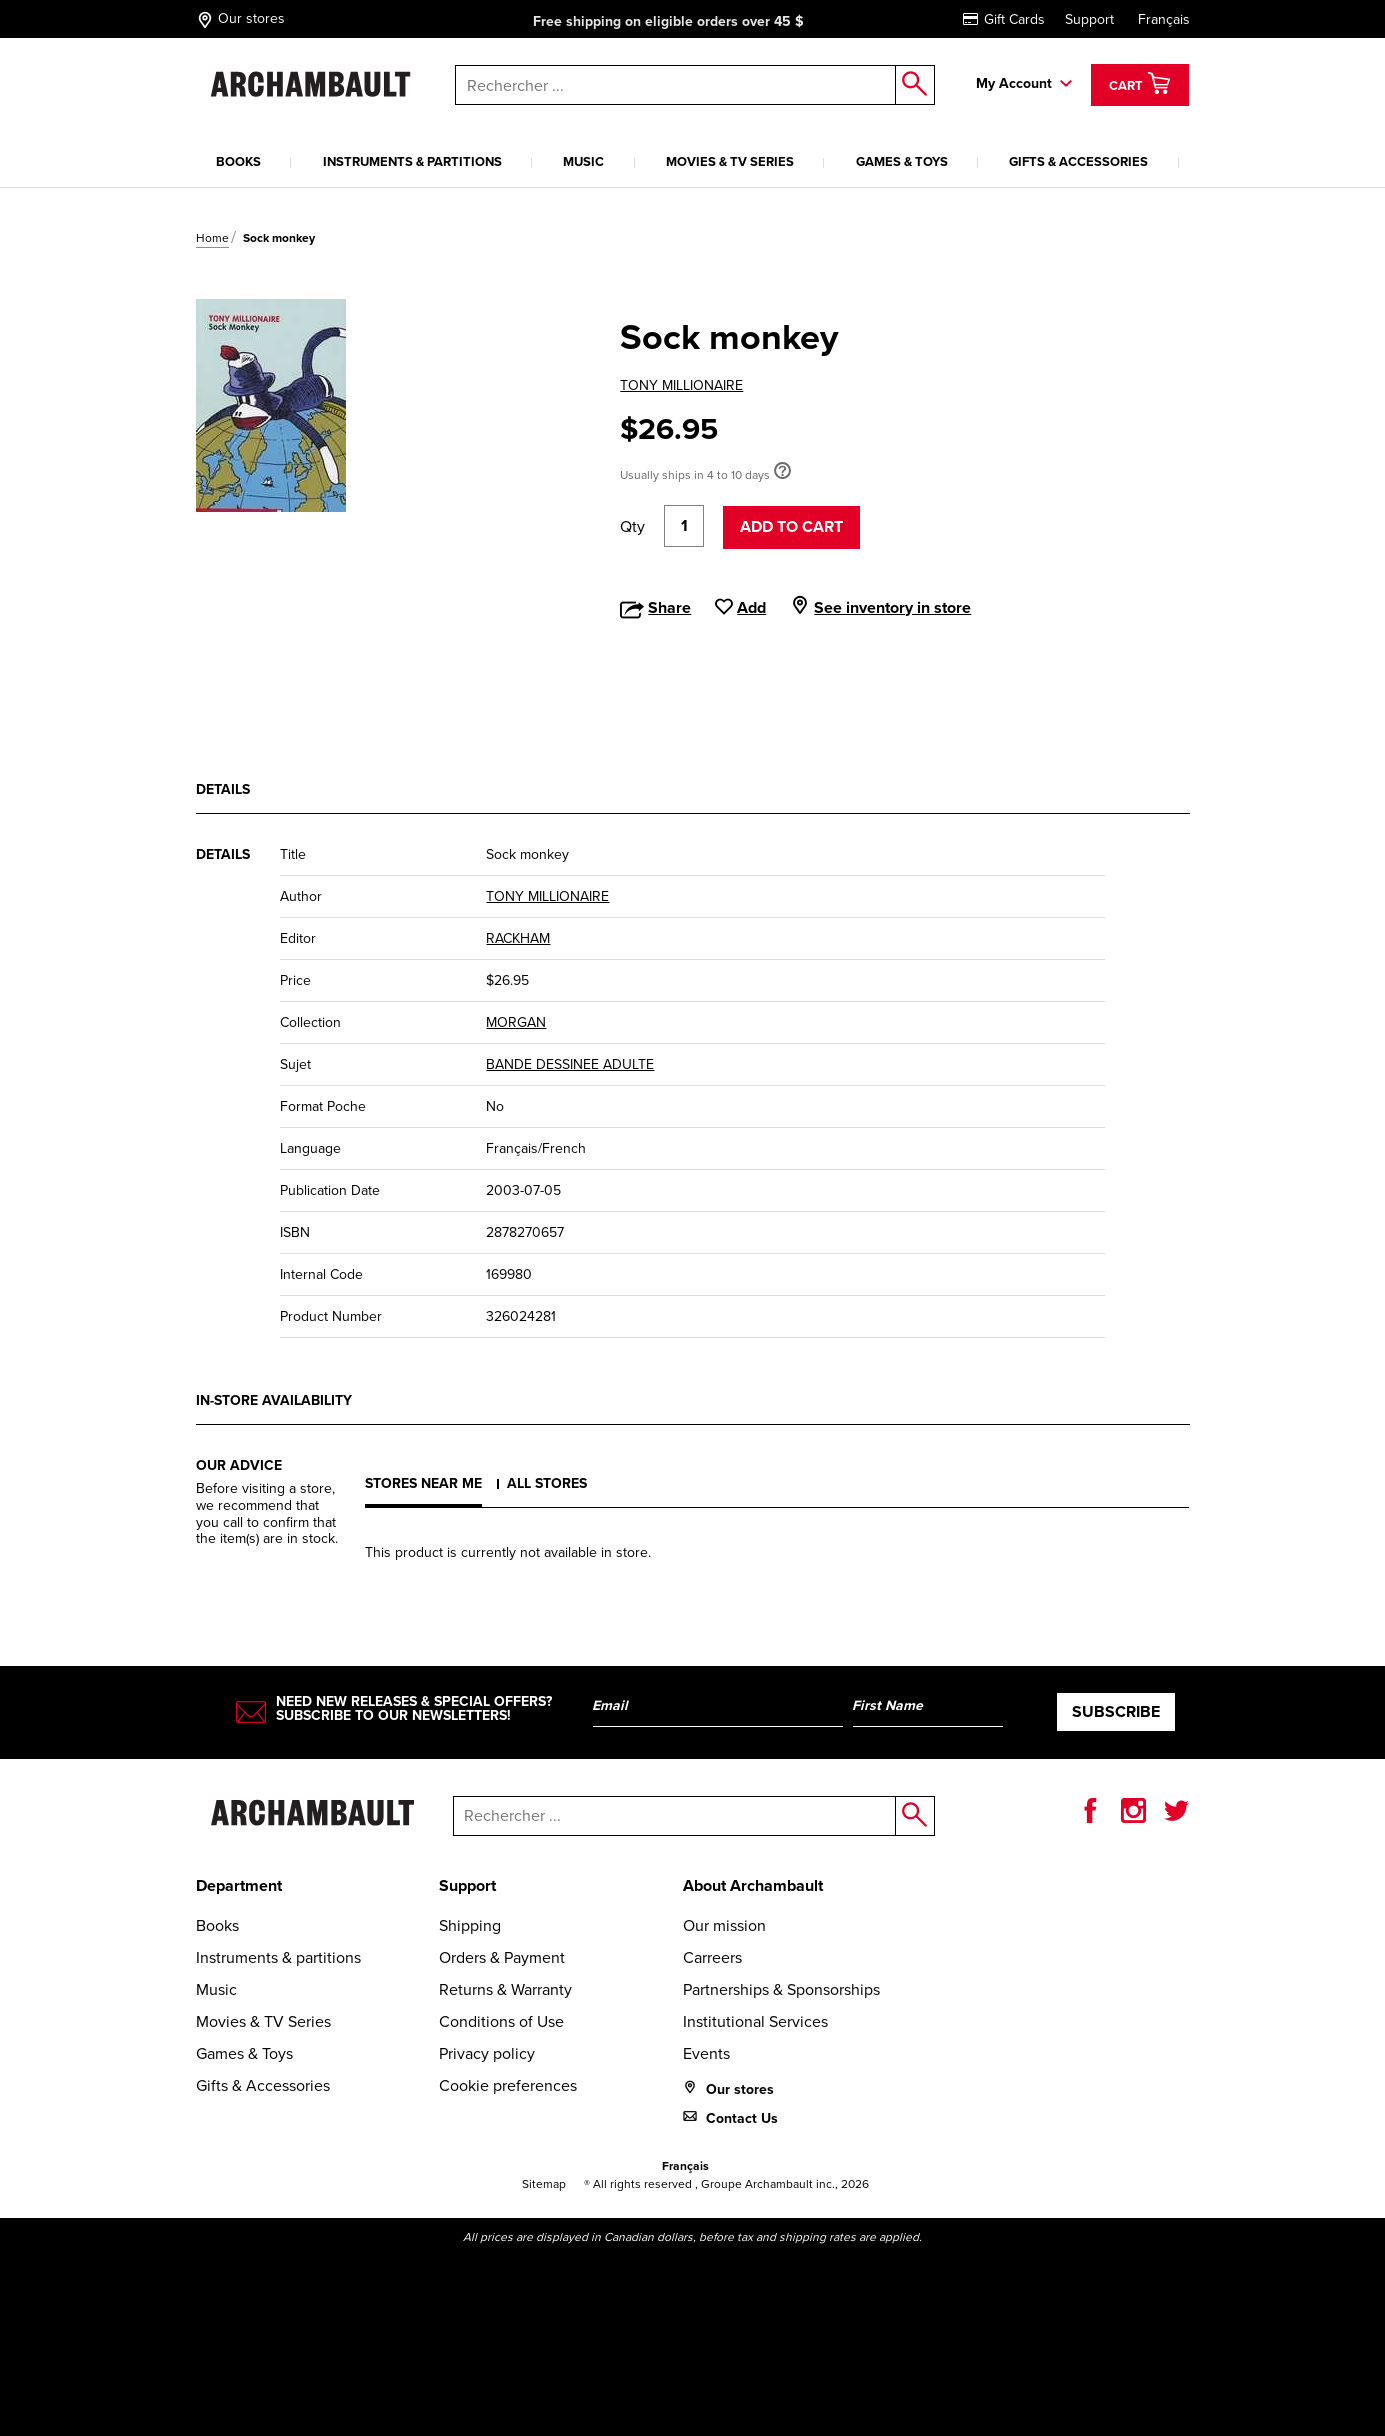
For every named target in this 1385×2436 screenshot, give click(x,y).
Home (212, 238)
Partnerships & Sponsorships (781, 1989)
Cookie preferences (508, 2085)
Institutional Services (755, 2021)
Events (706, 2053)
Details (223, 789)
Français (1164, 19)
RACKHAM (518, 938)
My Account (1014, 83)
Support (1089, 19)
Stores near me (423, 1483)
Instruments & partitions (412, 161)
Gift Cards (1004, 19)
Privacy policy (487, 2053)
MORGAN (516, 1022)
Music (583, 161)
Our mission (724, 1925)
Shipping (470, 1925)
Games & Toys (902, 161)
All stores (547, 1483)
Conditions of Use (501, 2021)
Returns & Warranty (505, 1989)
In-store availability (274, 1400)
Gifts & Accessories (1078, 161)
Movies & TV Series (730, 161)
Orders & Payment (502, 1957)
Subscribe (1116, 1711)
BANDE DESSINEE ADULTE (570, 1064)
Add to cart (791, 526)
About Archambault (753, 1885)
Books (238, 161)
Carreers (712, 1957)
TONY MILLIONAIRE (681, 385)
